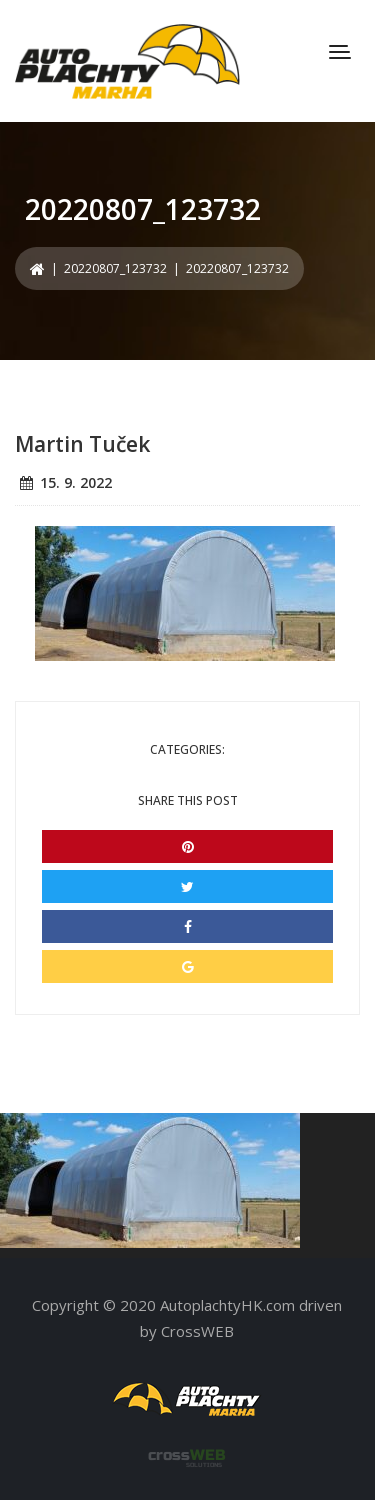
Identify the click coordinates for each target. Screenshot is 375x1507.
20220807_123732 (115, 268)
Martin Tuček (82, 444)
